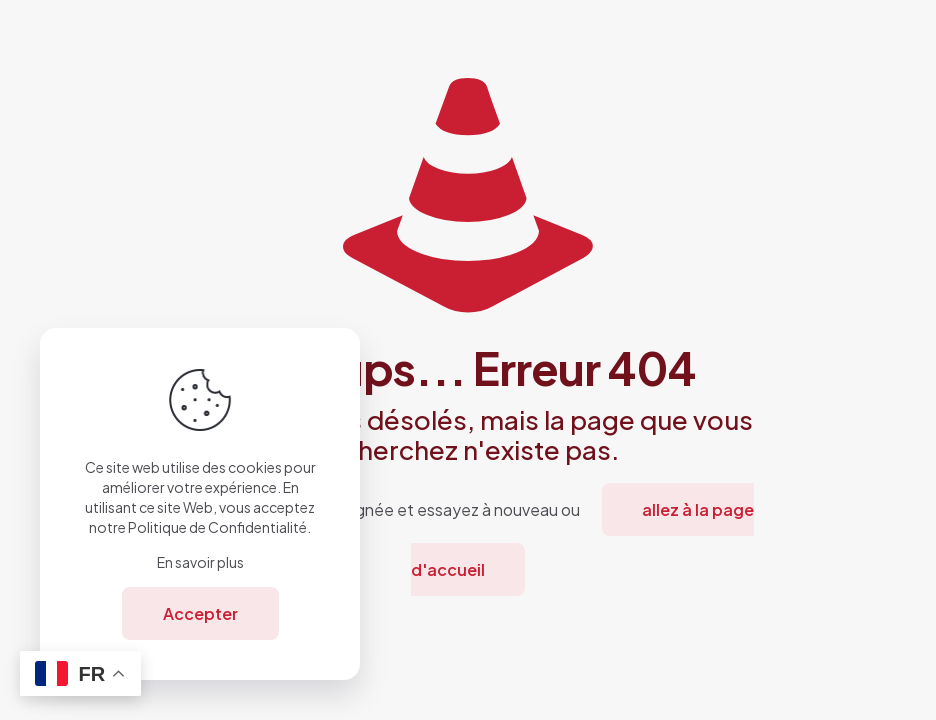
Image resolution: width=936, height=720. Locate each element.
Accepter (200, 613)
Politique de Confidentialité (217, 527)
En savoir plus (200, 562)
